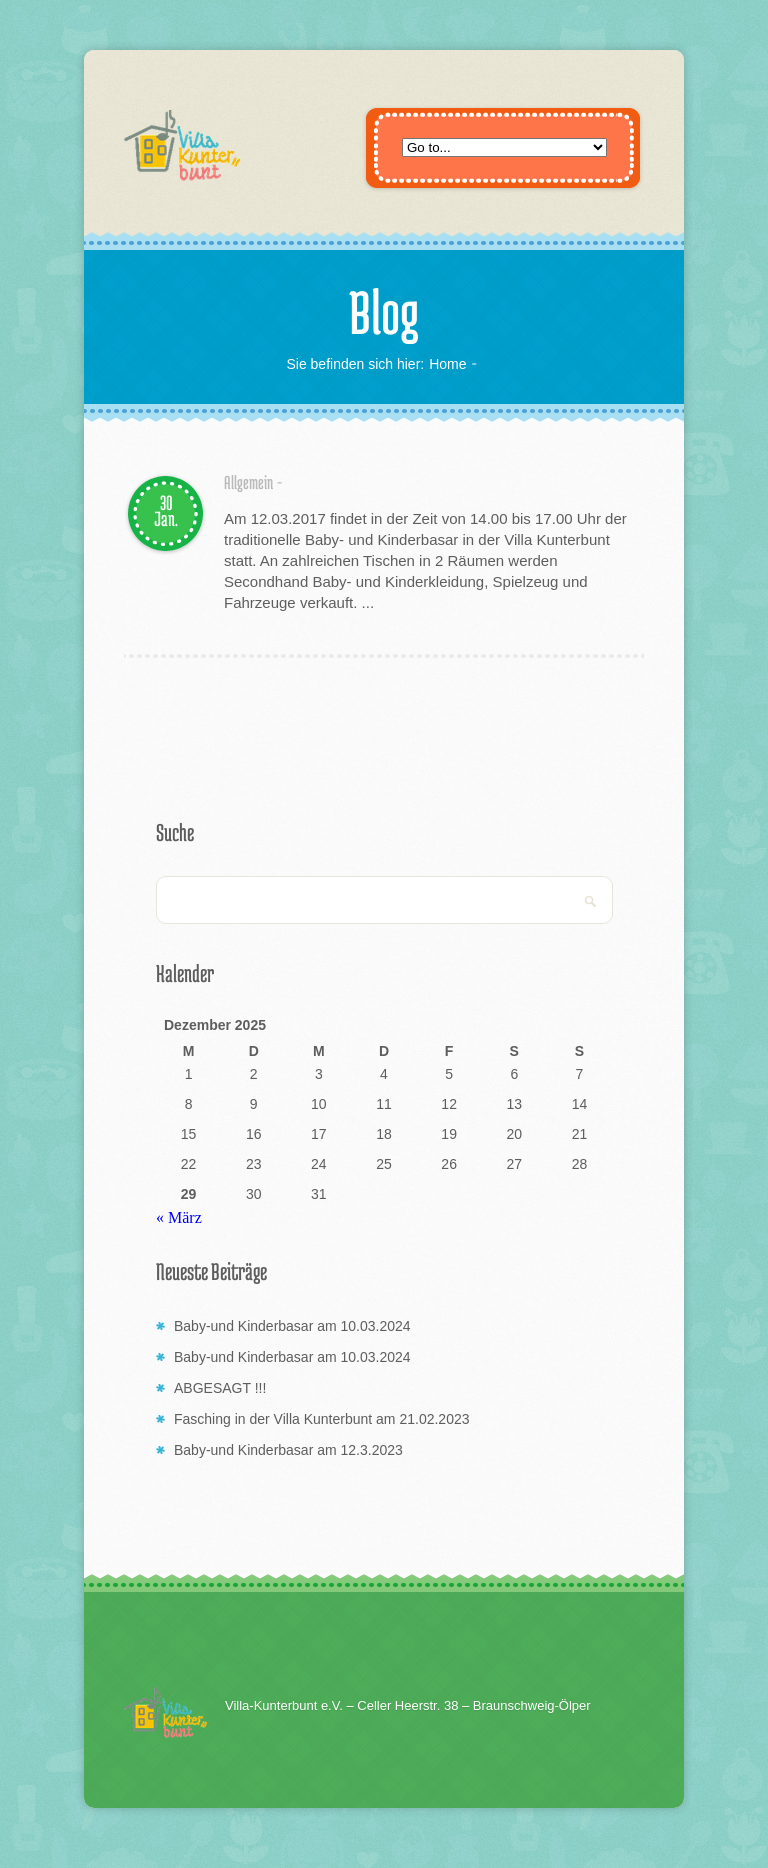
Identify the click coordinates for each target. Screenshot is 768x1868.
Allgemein (248, 482)
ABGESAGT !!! (220, 1388)
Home (447, 364)
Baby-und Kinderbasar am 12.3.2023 (288, 1450)
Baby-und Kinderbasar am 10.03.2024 (292, 1326)
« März (179, 1217)
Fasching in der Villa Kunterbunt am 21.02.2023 (322, 1419)
